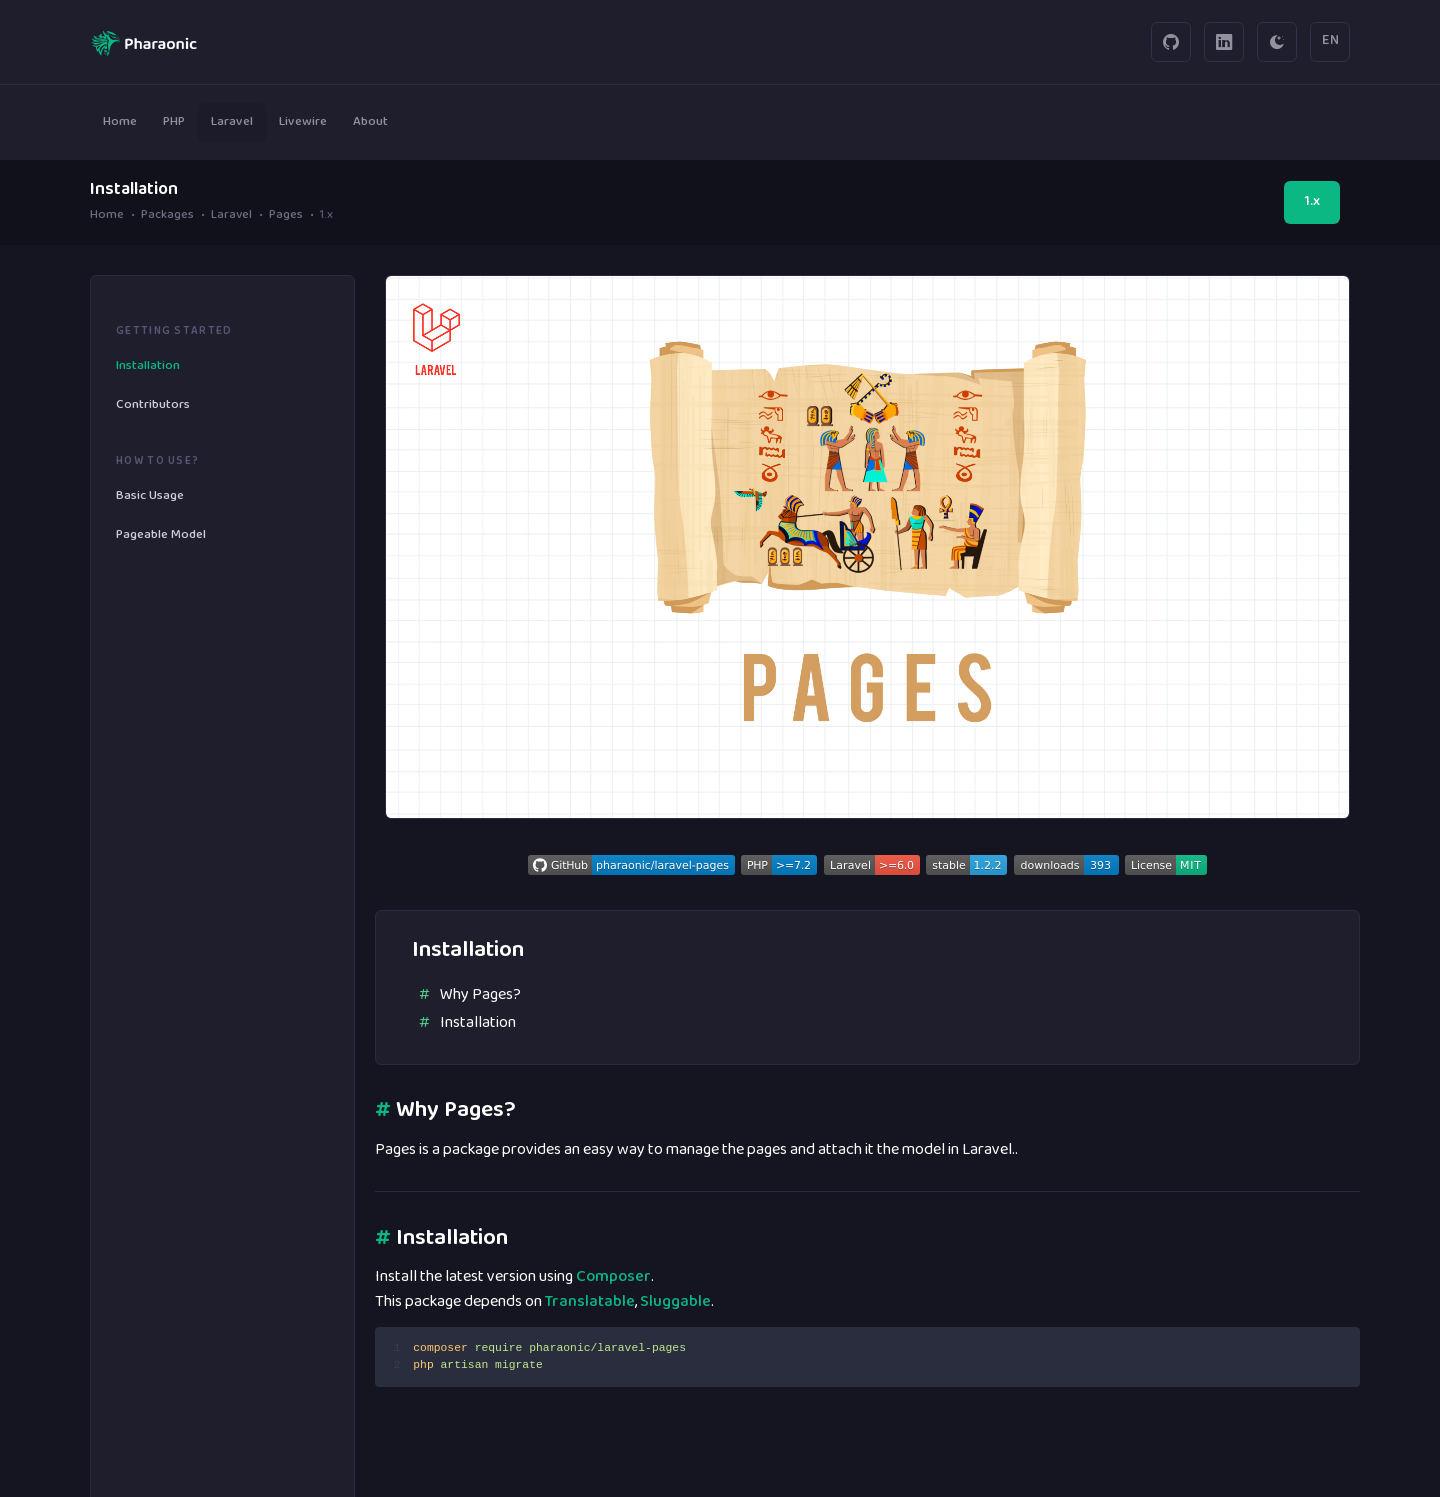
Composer (613, 1277)
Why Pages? (480, 995)
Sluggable (675, 1302)
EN (1330, 41)
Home (107, 216)
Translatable (590, 1302)
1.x (1312, 202)
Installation (478, 1023)
